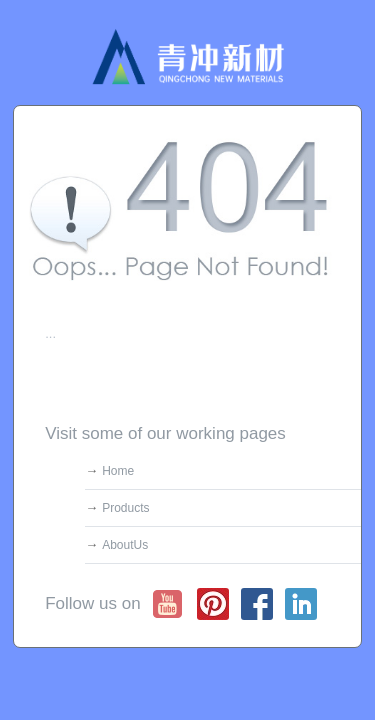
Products (125, 508)
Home (118, 471)
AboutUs (125, 545)
